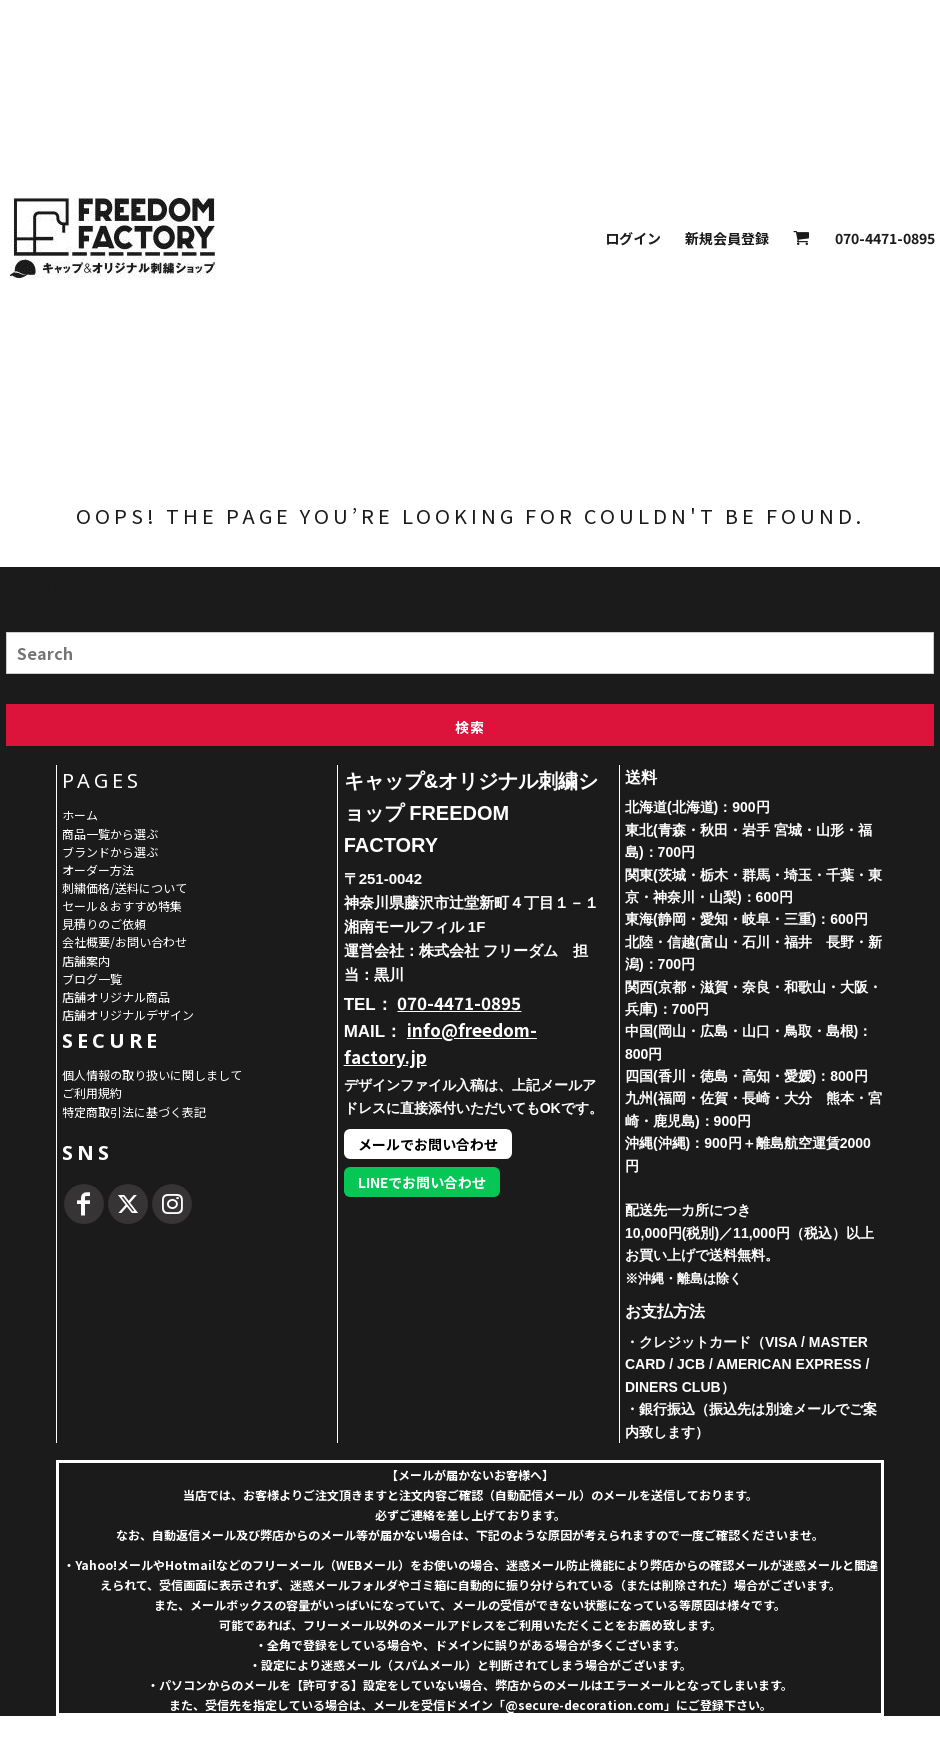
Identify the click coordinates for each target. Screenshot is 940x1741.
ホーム (80, 814)
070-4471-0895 (459, 1002)
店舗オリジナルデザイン (128, 1014)
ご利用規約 (92, 1092)
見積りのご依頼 (104, 923)
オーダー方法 (98, 869)
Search (25, 625)
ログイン (633, 238)
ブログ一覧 (92, 978)
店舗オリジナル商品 (116, 996)
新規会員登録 (727, 238)
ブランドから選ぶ (110, 851)
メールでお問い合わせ (428, 1144)
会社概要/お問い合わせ (124, 941)
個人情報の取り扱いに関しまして (152, 1074)
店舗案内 (86, 960)
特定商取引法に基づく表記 (134, 1111)
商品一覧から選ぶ (110, 833)
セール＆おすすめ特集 (122, 905)
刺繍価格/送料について (124, 887)
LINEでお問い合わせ (422, 1182)
